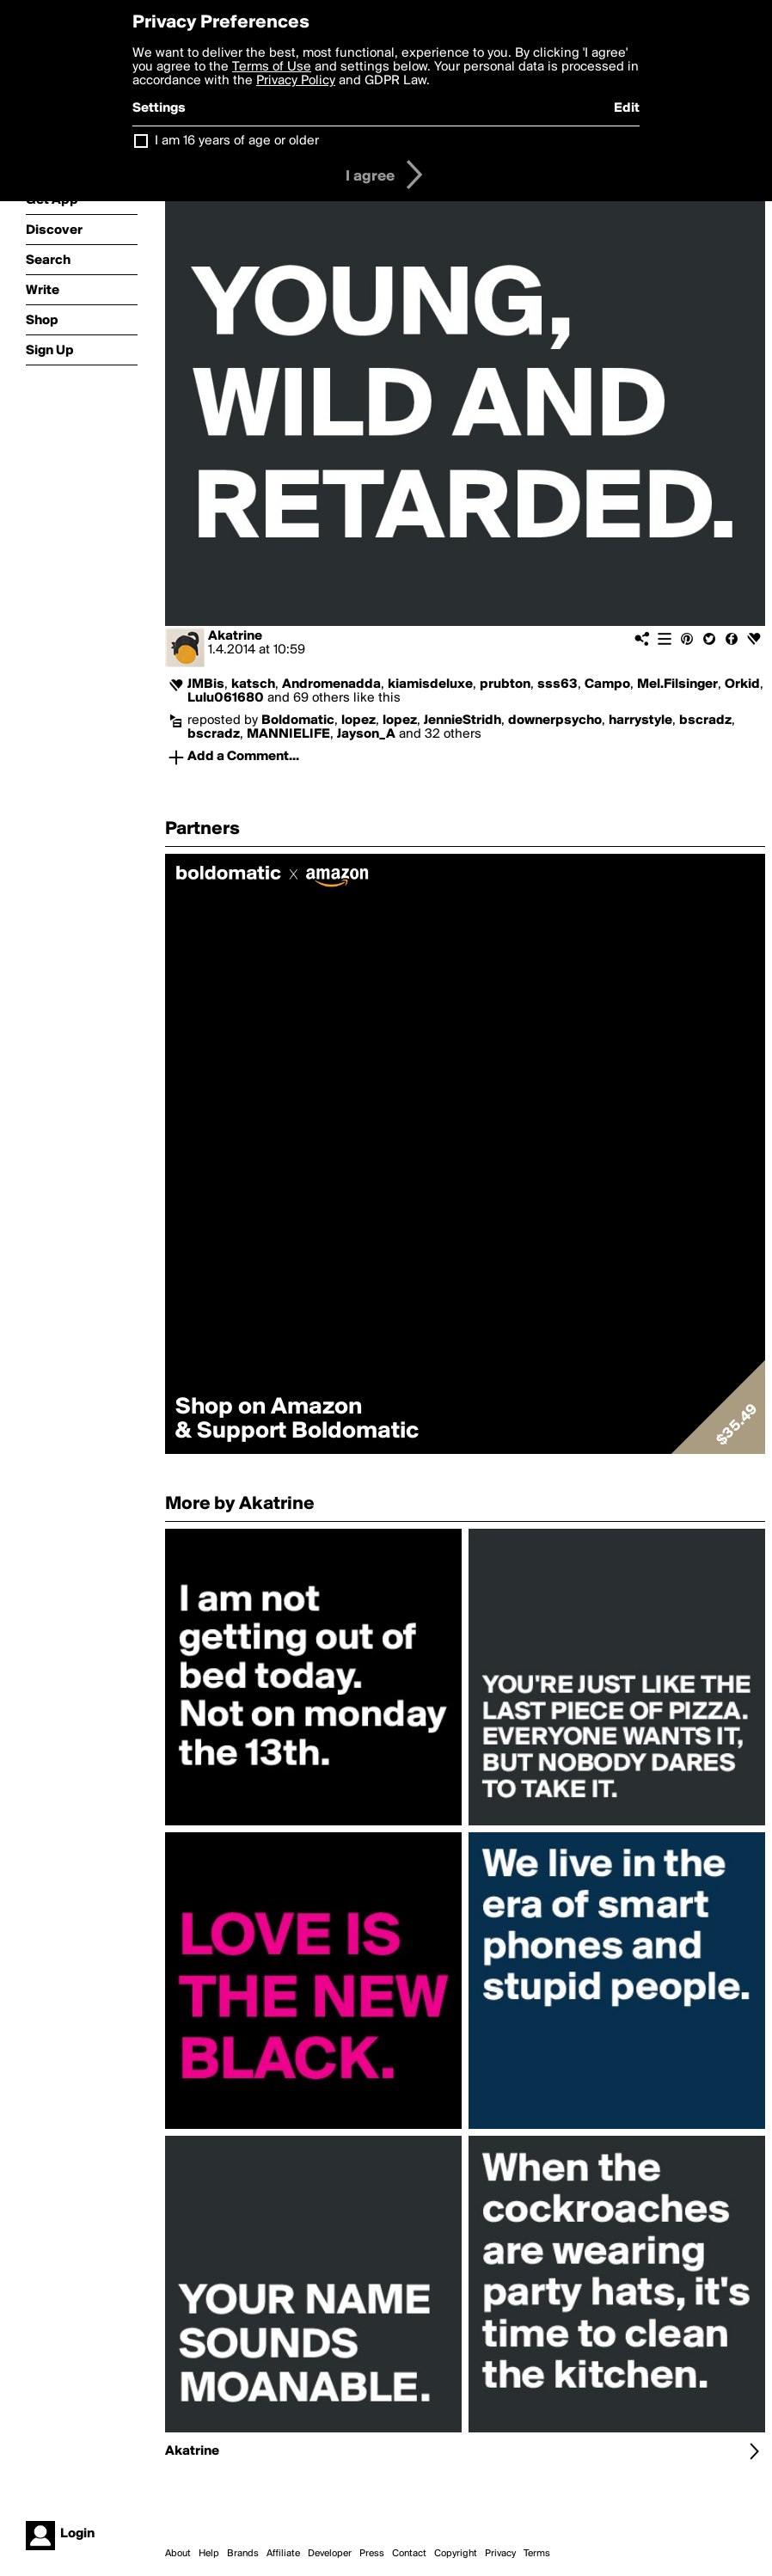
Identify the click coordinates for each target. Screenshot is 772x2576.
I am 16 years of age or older (237, 141)
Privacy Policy (295, 81)
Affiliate (283, 2553)
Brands (243, 2553)
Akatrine (235, 636)
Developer (330, 2553)
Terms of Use (271, 67)
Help (209, 2553)
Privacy (500, 2553)
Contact (409, 2553)
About (178, 2553)
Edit (627, 108)
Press (371, 2553)
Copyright (455, 2553)
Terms (537, 2553)
